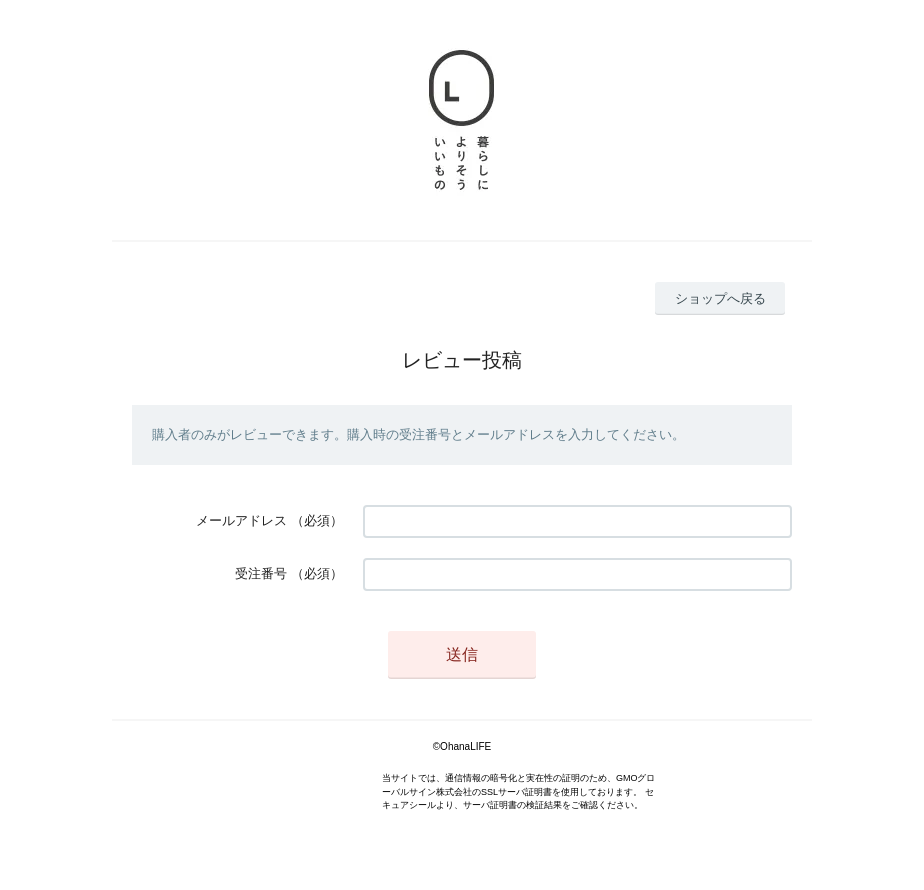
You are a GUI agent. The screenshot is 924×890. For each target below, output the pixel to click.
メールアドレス (241, 520)
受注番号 (261, 573)
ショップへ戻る (720, 298)
